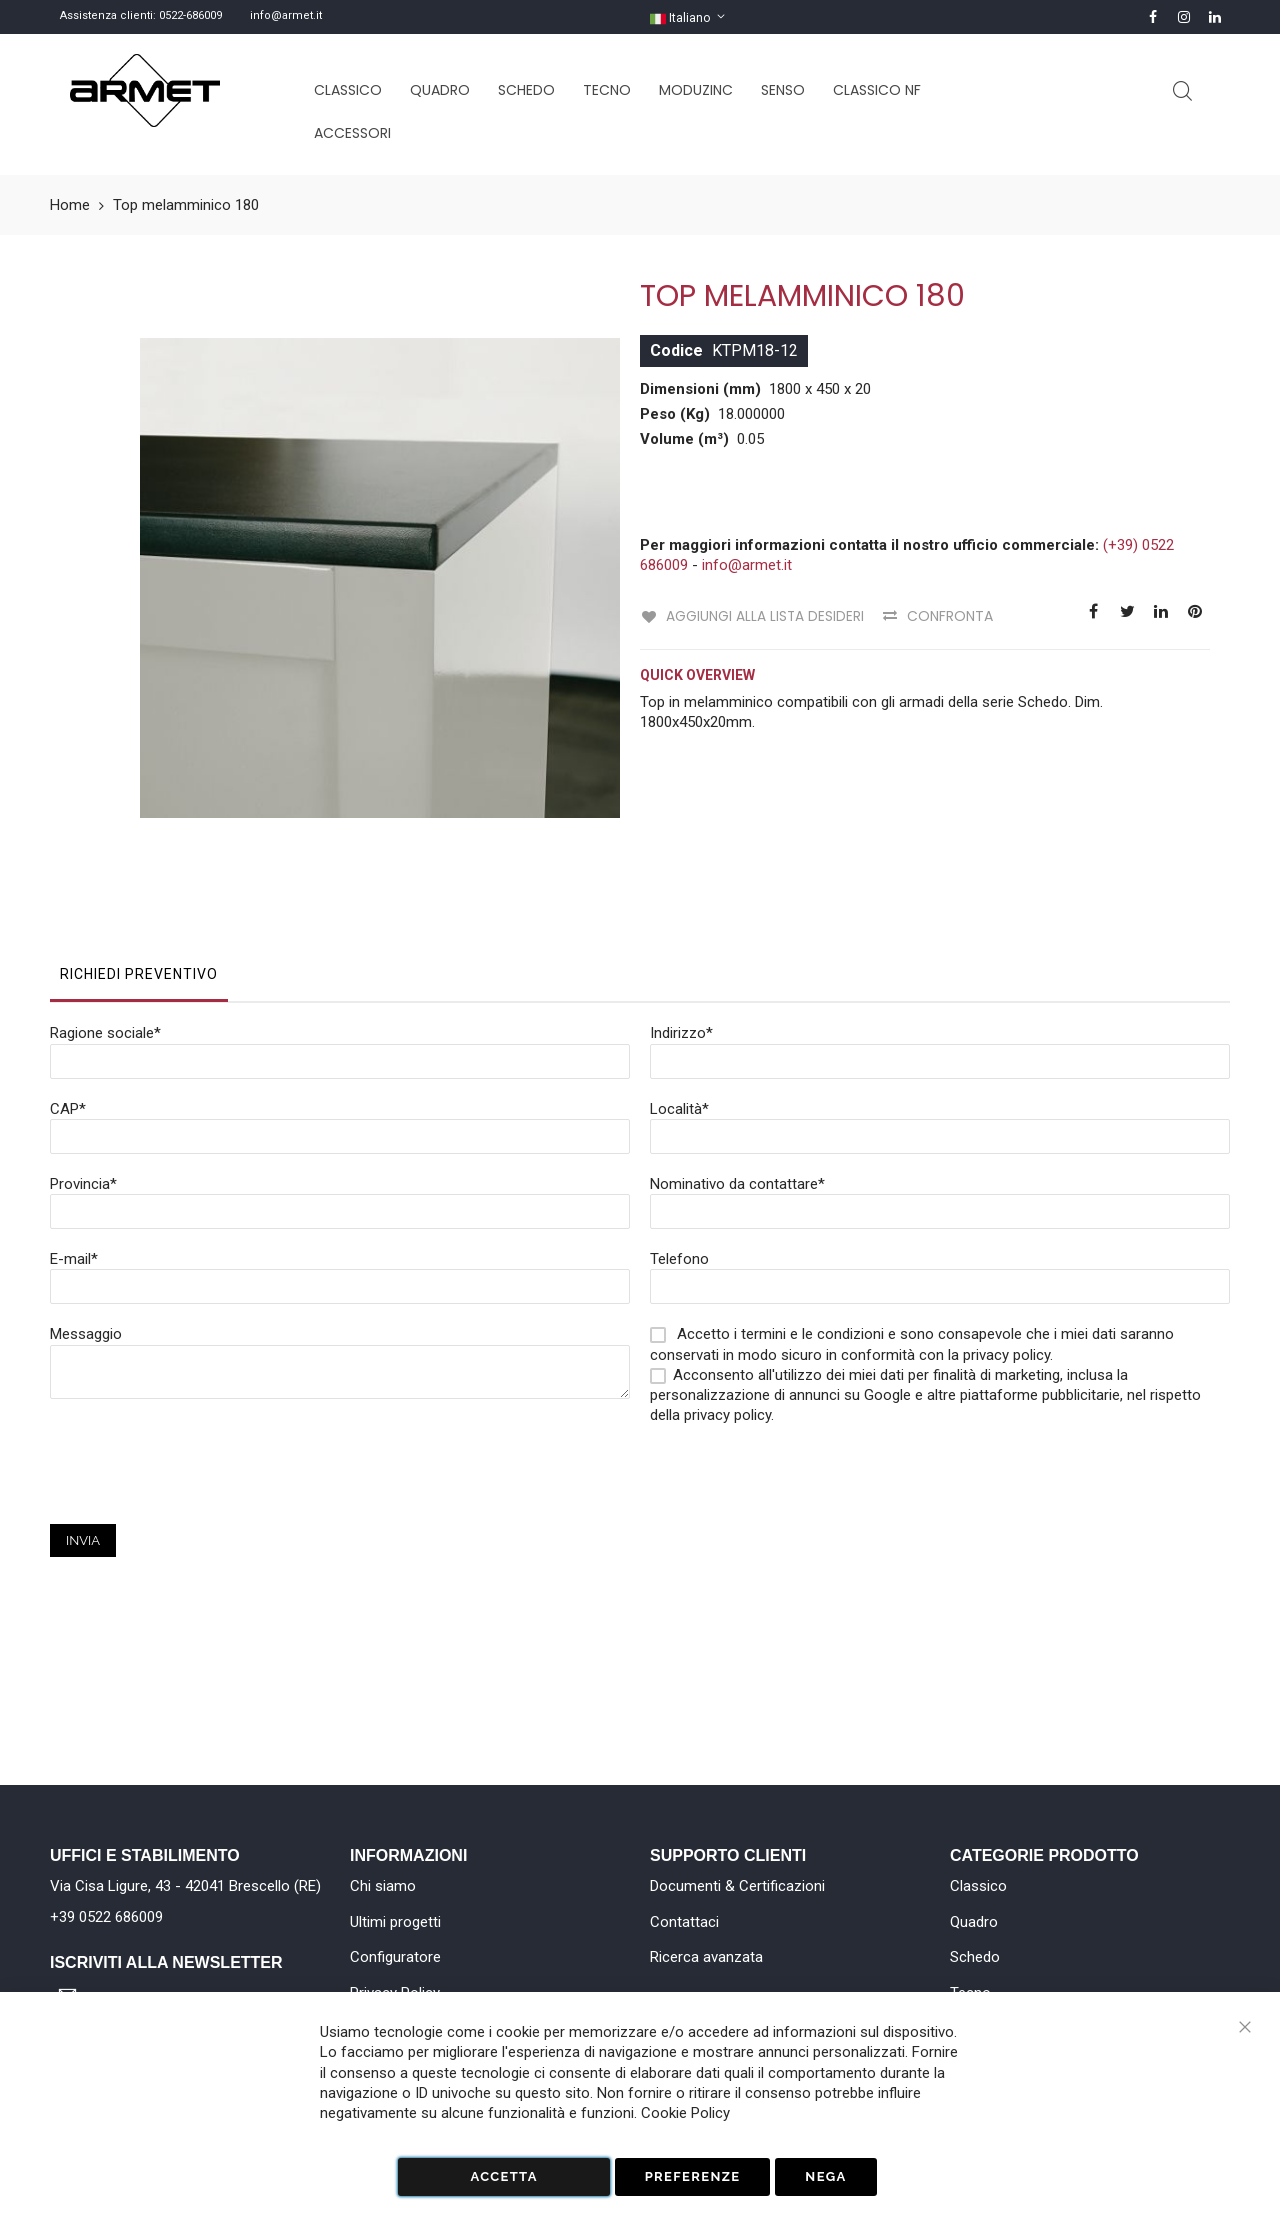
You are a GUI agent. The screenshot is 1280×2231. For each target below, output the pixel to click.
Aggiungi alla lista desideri (763, 616)
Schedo (975, 1957)
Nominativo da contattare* (737, 1078)
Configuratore (395, 1957)
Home (70, 205)
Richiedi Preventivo (139, 868)
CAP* (68, 1003)
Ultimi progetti (395, 1922)
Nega (825, 2176)
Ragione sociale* (105, 927)
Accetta (503, 2176)
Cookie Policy (685, 2113)
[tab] (139, 873)
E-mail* (74, 1153)
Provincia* (83, 1078)
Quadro (974, 1922)
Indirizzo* (681, 927)
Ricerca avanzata (706, 1957)
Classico (978, 1886)
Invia (83, 1434)
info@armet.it (286, 15)
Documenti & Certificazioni (737, 1886)
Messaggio (86, 1228)
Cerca (1182, 91)
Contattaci (684, 1922)
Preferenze (693, 2176)
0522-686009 (190, 15)
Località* (679, 1003)
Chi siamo (383, 1886)
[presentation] (202, 1379)
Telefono (679, 1153)
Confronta (949, 616)
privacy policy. (729, 1309)
